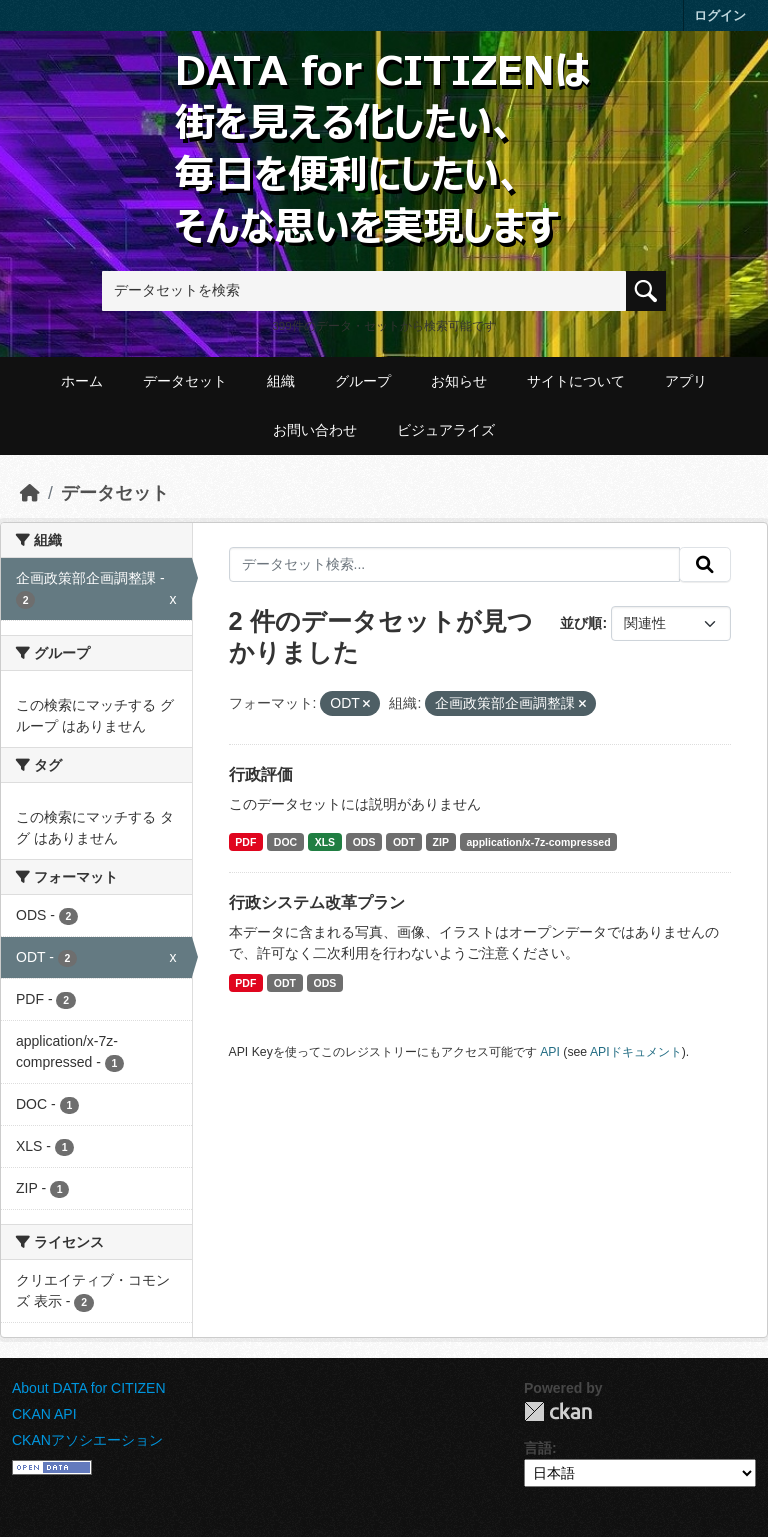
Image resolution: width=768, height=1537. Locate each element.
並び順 (581, 623)
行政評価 (261, 774)
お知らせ (459, 381)
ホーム (82, 381)
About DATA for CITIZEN (89, 1388)
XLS (325, 842)
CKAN (558, 1411)
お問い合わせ (315, 430)
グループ (363, 381)
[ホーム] (30, 493)
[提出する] (705, 565)
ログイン (720, 15)
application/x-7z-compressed (538, 842)
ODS (364, 842)
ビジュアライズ (446, 430)
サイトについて (576, 381)
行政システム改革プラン (317, 902)
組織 (281, 381)
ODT (404, 842)
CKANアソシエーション (87, 1440)
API (550, 1052)
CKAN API (44, 1414)
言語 (538, 1448)
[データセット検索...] (455, 565)
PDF (245, 842)
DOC (285, 842)
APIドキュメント (636, 1052)
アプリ (686, 381)
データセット (185, 381)
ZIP (441, 842)
